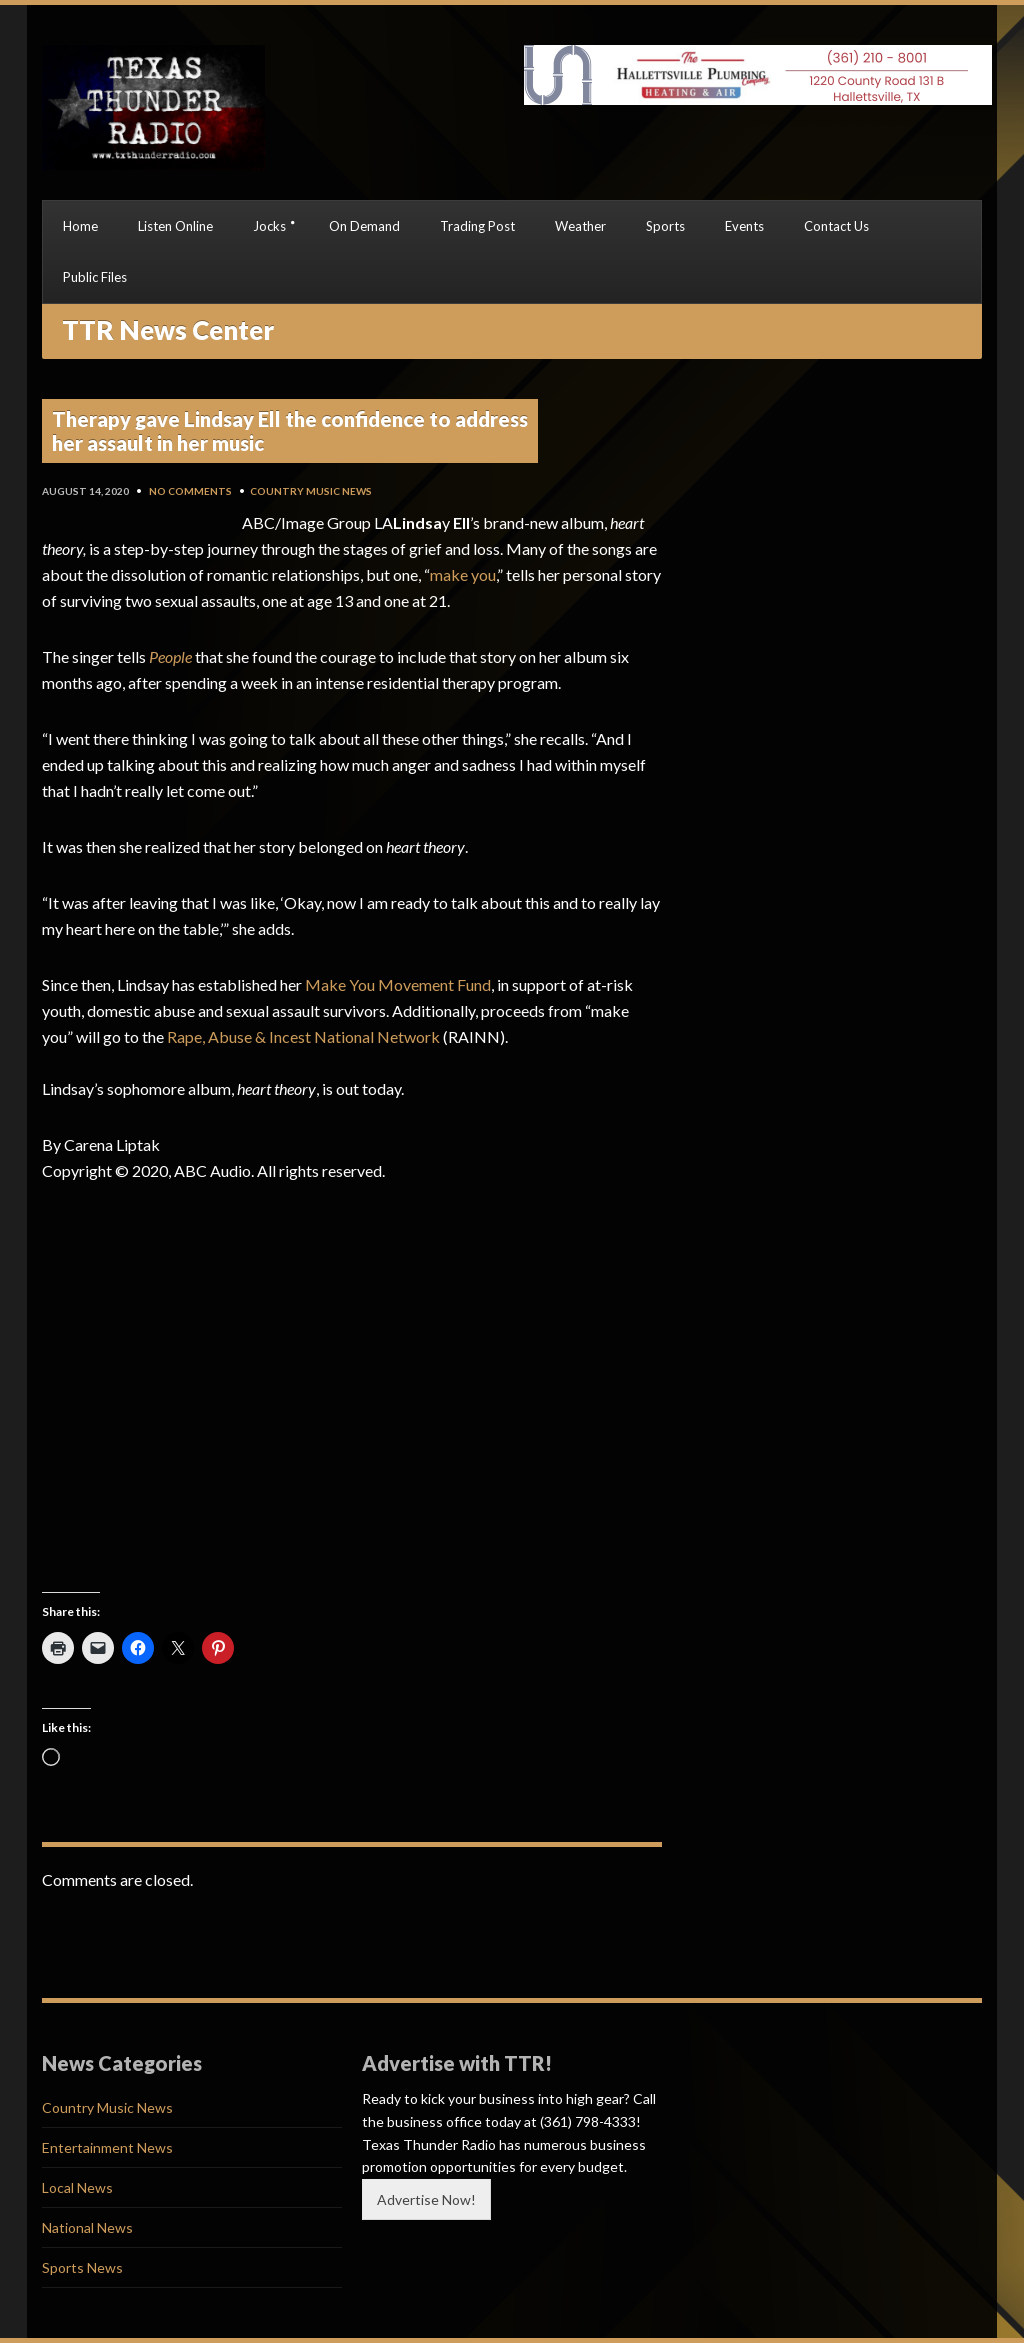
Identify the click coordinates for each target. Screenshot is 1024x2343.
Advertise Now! (426, 2199)
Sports (665, 226)
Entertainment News (107, 2147)
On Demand (364, 226)
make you (463, 574)
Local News (77, 2187)
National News (87, 2227)
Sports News (82, 2267)
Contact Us (836, 226)
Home (80, 226)
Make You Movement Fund (398, 984)
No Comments (190, 491)
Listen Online (175, 226)
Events (744, 226)
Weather (580, 226)
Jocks (269, 226)
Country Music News (311, 491)
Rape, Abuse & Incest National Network (303, 1036)
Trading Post (477, 226)
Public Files (95, 277)
